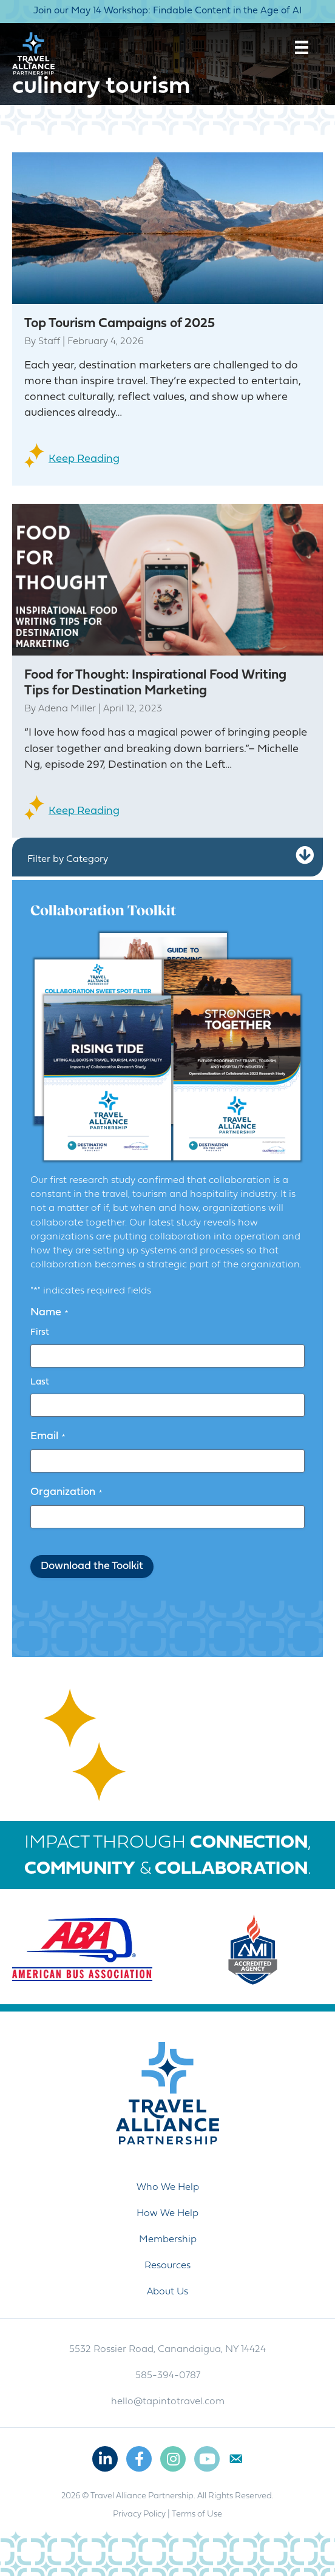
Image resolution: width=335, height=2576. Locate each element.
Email (47, 1437)
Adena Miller (67, 709)
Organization (66, 1492)
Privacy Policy (139, 2514)
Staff (49, 342)
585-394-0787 (167, 2376)
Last (39, 1382)
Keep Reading (84, 459)
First (39, 1332)
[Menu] (301, 47)
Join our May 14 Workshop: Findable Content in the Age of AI (167, 11)
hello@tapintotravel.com (168, 2402)
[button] (305, 855)
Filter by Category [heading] (67, 859)
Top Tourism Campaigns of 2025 (119, 324)
